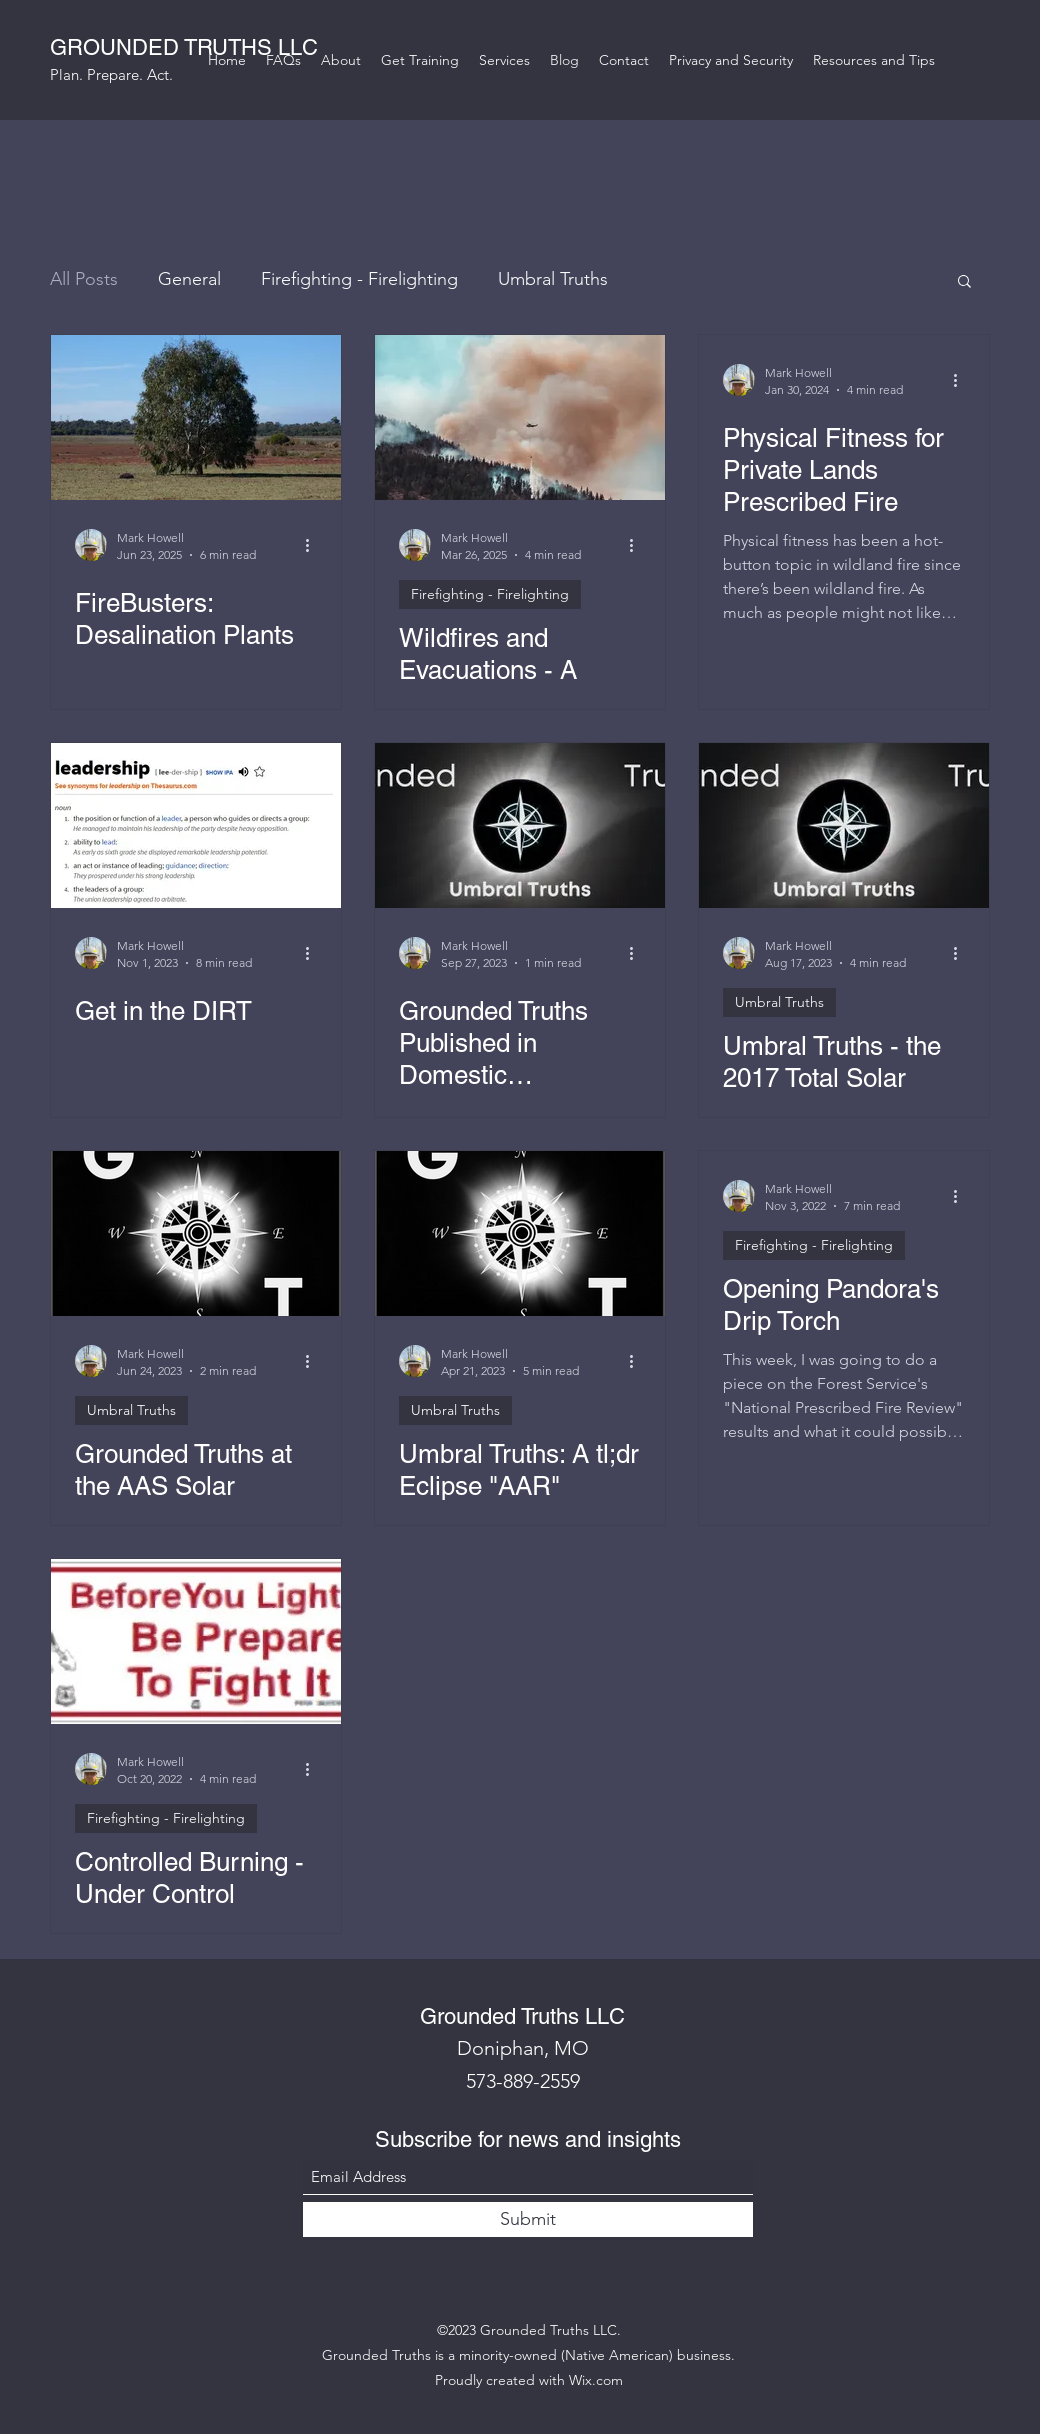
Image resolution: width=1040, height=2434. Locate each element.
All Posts (84, 279)
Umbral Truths (553, 279)
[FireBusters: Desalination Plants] (196, 417)
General (189, 279)
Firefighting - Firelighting (359, 279)
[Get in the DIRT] (196, 825)
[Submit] (528, 2219)
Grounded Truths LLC (522, 2016)
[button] (964, 282)
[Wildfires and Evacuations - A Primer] (520, 417)
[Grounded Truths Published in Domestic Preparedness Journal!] (520, 825)
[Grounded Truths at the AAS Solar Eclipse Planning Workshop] (196, 1233)
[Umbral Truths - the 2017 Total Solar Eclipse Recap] (844, 825)
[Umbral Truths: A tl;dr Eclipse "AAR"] (520, 1233)
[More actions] (314, 545)
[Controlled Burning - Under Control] (196, 1641)
